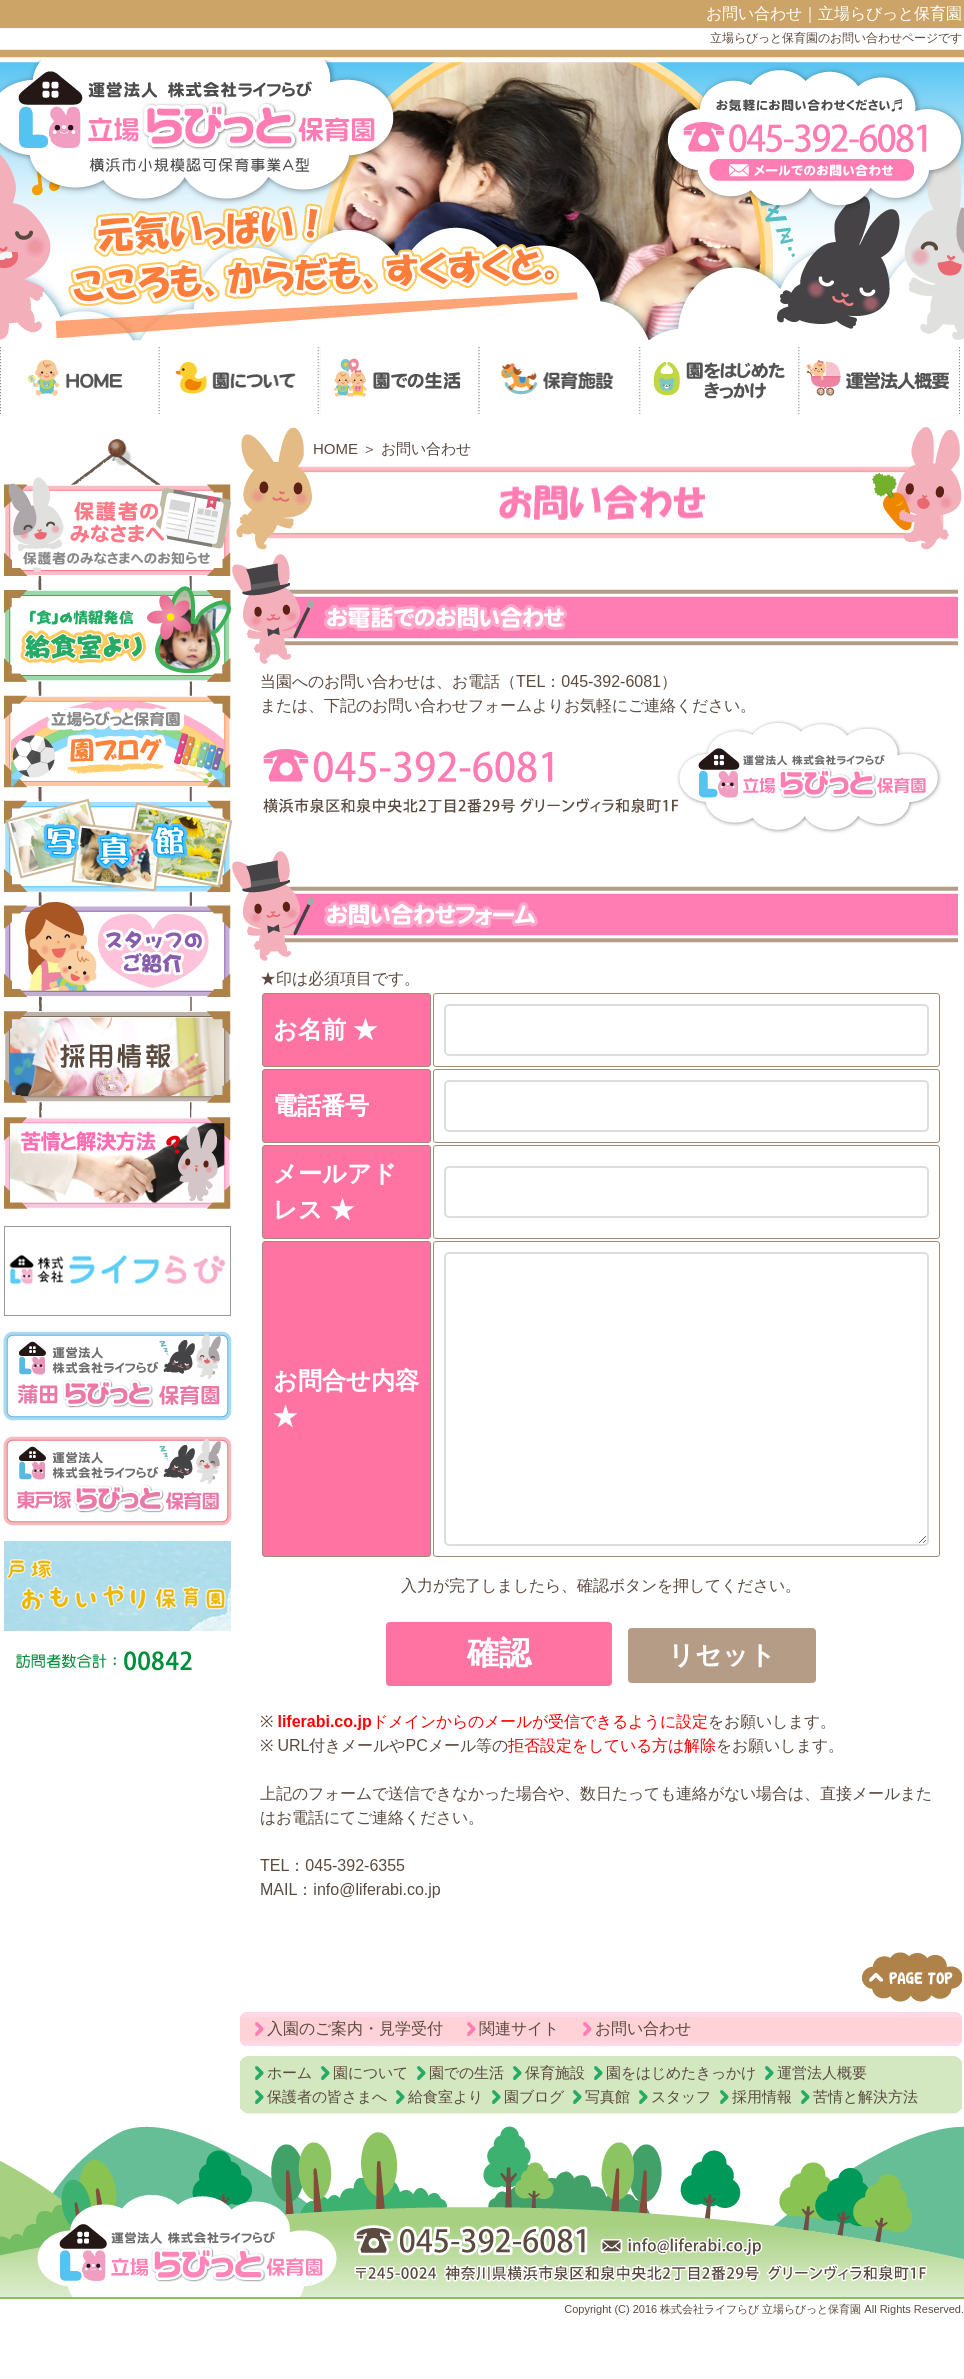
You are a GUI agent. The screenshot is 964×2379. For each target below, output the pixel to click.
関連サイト (519, 2088)
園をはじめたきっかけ (681, 2132)
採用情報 (762, 2156)
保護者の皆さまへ (327, 2156)
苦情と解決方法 (865, 2156)
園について (370, 2132)
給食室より (445, 2156)
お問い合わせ (643, 2088)
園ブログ (534, 2156)
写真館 (607, 2156)
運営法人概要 (822, 2132)
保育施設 (555, 2132)
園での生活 (466, 2132)
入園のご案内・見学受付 (355, 2088)
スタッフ (681, 2156)
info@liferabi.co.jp (376, 1949)
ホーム (289, 2132)
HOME (335, 448)
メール (876, 1853)
